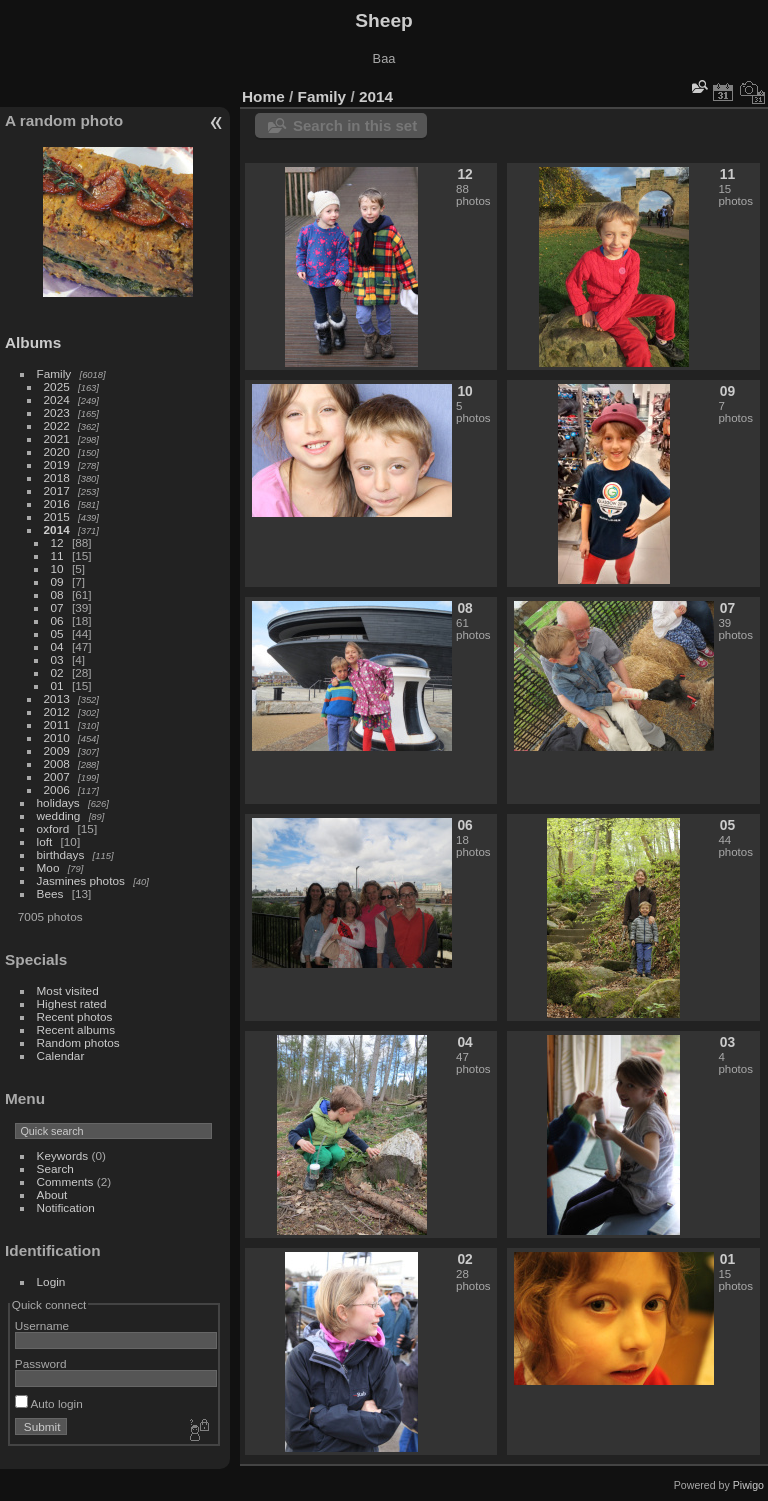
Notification (66, 1207)
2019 (57, 464)
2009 (57, 750)
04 (57, 646)
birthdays (61, 854)
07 (57, 607)
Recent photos (75, 1016)
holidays (58, 802)
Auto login (49, 1403)
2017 (57, 490)
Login (51, 1281)
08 (57, 594)
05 (57, 633)
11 (57, 555)
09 (57, 581)
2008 (57, 763)
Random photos (78, 1042)
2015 (57, 516)
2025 (57, 386)
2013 (57, 698)
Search (55, 1168)
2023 (57, 412)
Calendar (61, 1055)
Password (41, 1363)
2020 (57, 451)
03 (57, 659)
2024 (57, 399)
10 (57, 568)
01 (57, 685)
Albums (33, 342)
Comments (65, 1181)
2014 (57, 529)
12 (57, 542)
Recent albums (76, 1029)
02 (57, 672)
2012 (57, 711)
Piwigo (748, 1485)
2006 (57, 789)
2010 (57, 737)
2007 (57, 776)
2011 (57, 724)
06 (57, 620)
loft (45, 841)
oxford (53, 828)
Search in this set (355, 125)
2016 (57, 503)
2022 (57, 425)
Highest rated (72, 1003)
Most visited (68, 990)
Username (42, 1325)
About (52, 1194)
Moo (48, 867)
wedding (59, 815)
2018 (57, 477)
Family (54, 373)
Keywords (63, 1155)
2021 (57, 438)
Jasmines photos (81, 880)
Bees (50, 893)
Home (263, 96)
